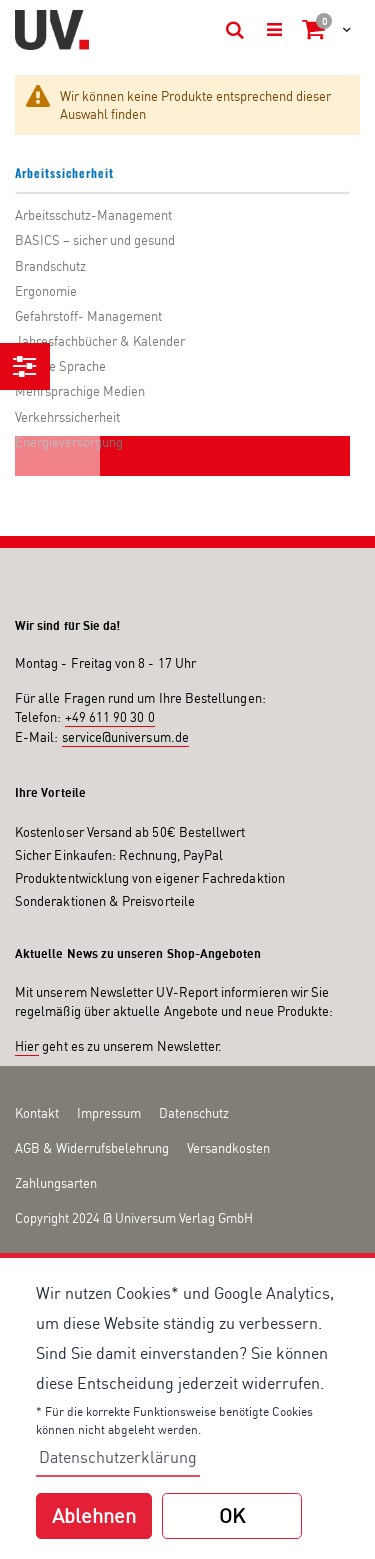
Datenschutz (194, 1113)
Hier (27, 1046)
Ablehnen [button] (94, 1515)
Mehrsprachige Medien (80, 391)
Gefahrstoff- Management (88, 316)
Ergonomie (46, 291)
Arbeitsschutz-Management (93, 215)
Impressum (109, 1113)
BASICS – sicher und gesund (95, 240)
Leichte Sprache (60, 366)
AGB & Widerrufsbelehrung (92, 1148)
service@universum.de (125, 737)
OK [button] (232, 1515)
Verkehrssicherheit (67, 417)
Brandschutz (50, 266)
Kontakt (37, 1113)
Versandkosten (228, 1148)
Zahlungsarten (56, 1183)
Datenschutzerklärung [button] (118, 1457)
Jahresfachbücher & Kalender (100, 341)
